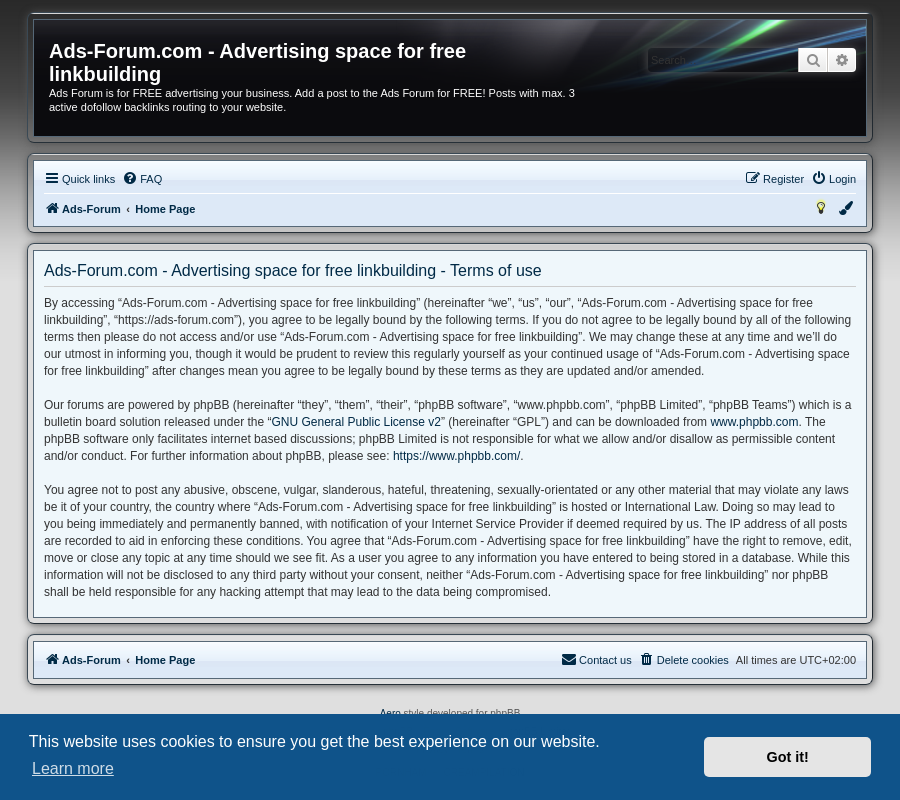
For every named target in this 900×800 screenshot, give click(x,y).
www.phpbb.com (754, 422)
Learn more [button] (73, 768)
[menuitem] (142, 179)
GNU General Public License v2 (355, 422)
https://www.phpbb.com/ (456, 456)
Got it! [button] (788, 757)
